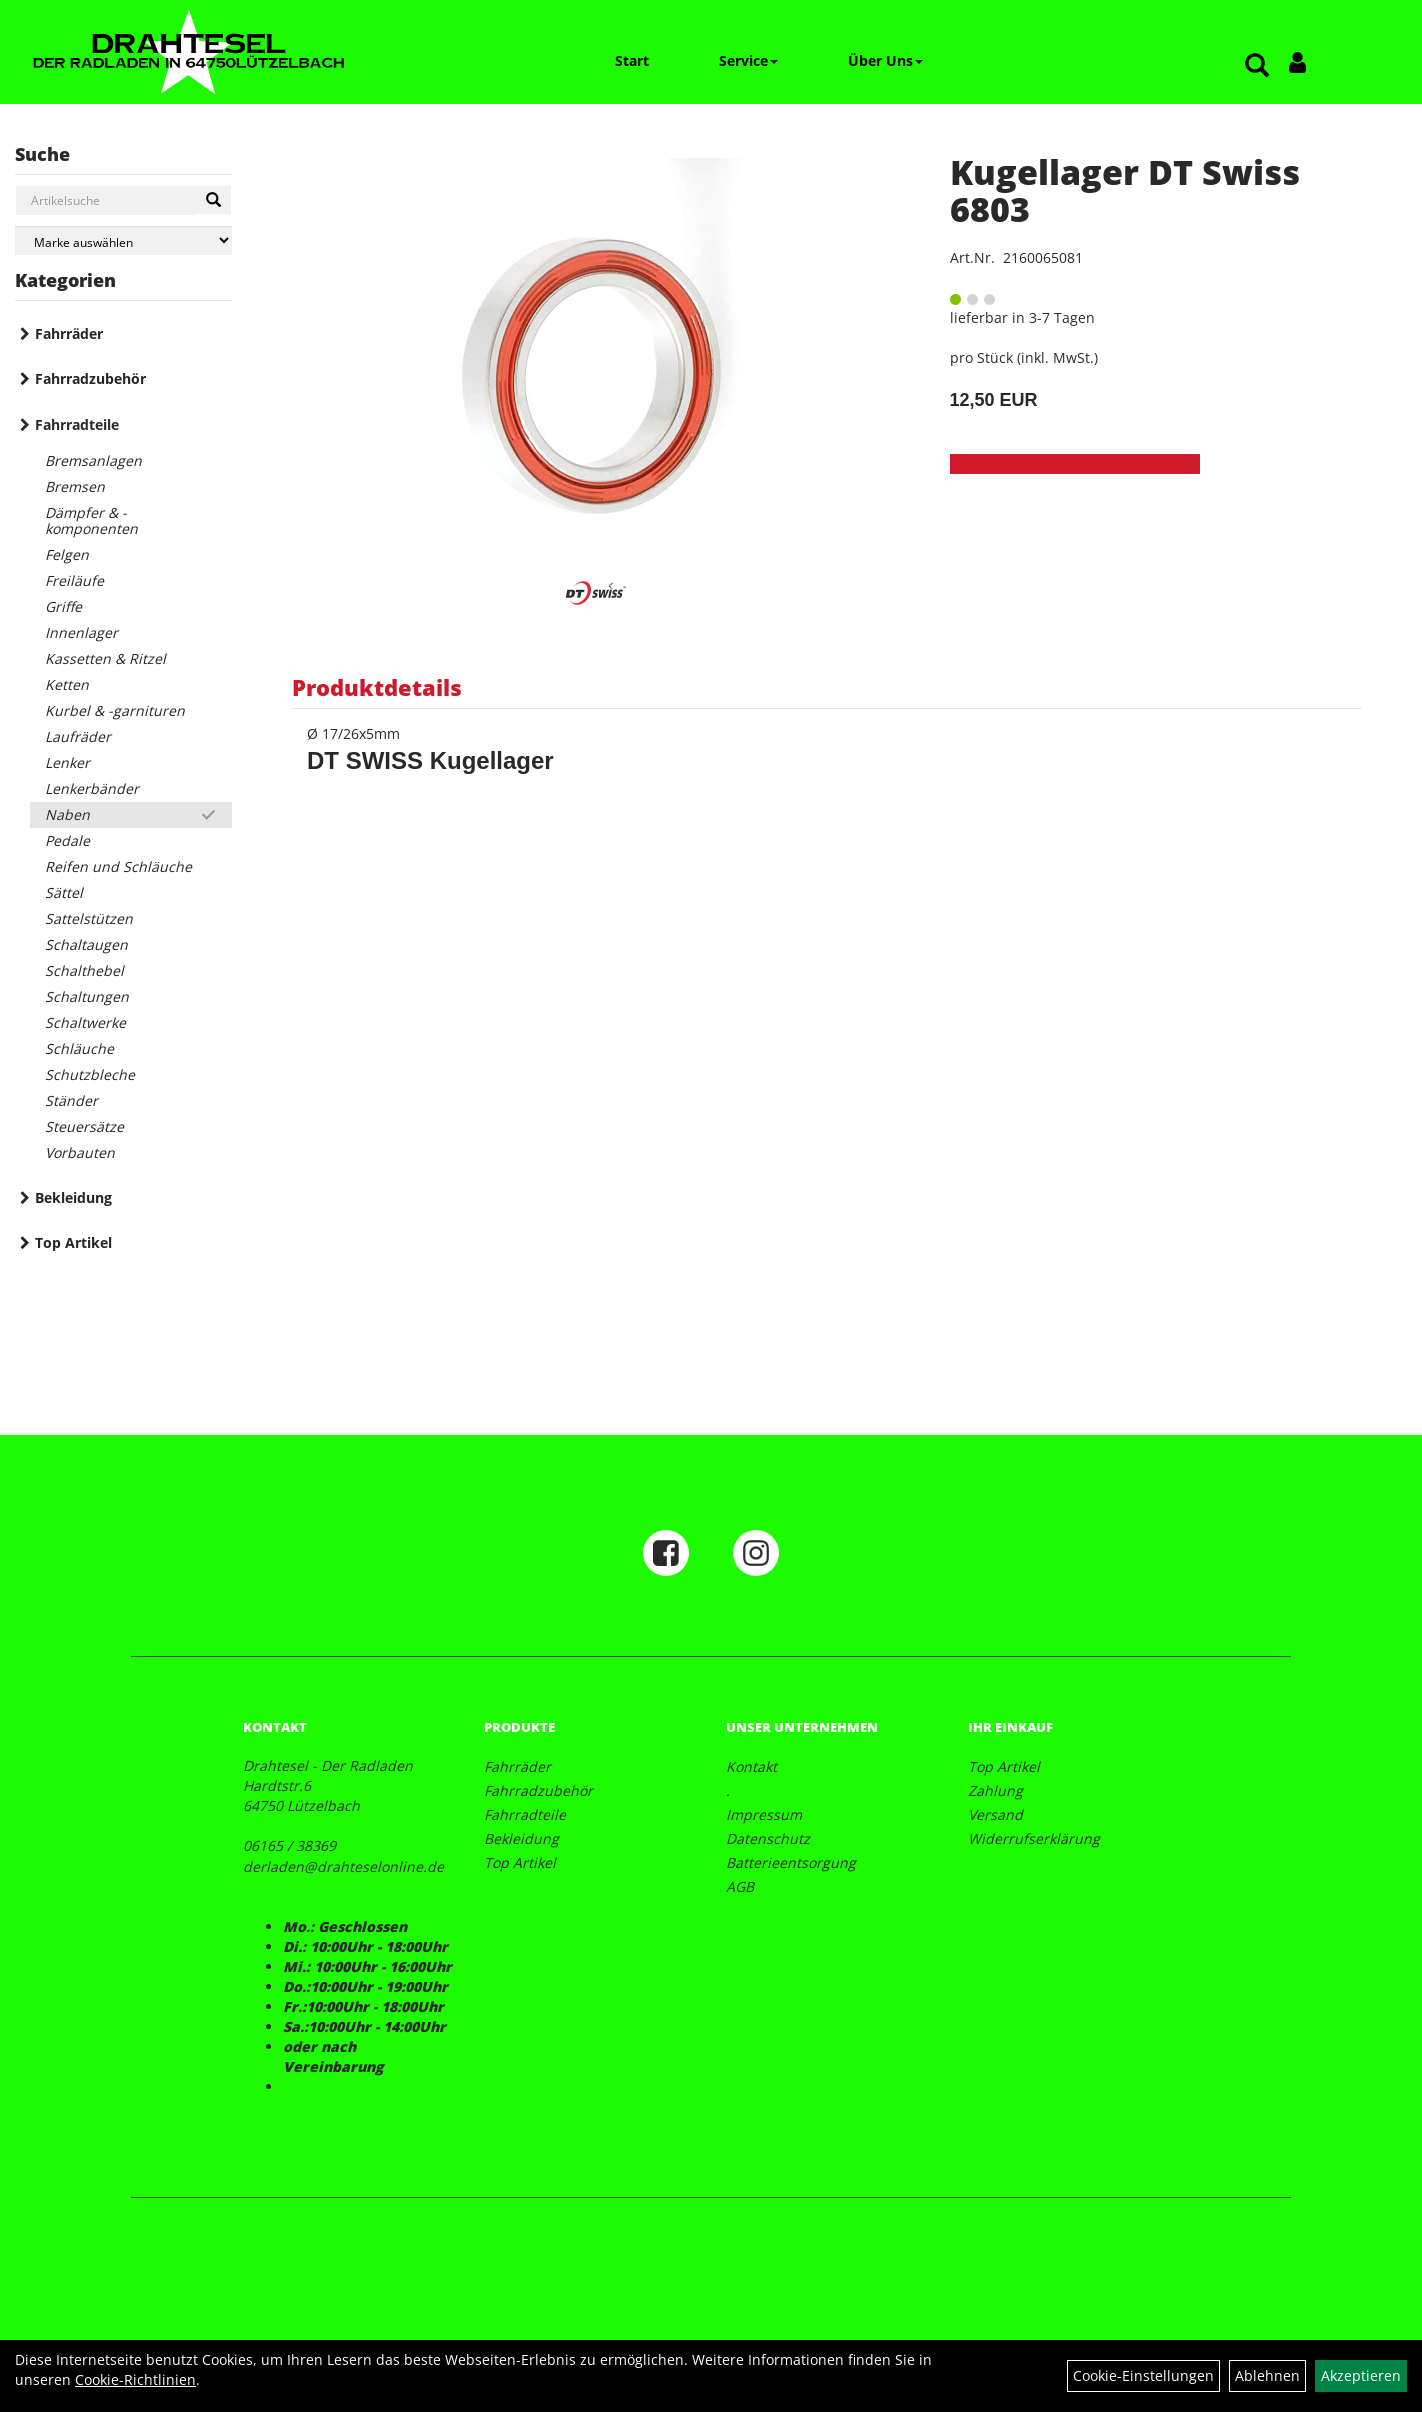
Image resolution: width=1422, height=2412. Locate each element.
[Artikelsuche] (1257, 66)
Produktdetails (377, 687)
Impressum (764, 1814)
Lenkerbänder (92, 788)
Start (632, 60)
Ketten (67, 684)
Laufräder (78, 736)
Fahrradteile (77, 424)
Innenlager (81, 632)
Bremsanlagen (93, 460)
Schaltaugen (86, 944)
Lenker (67, 762)
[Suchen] (213, 200)
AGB (740, 1886)
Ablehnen (1267, 2375)
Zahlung (995, 1790)
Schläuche (79, 1048)
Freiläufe (74, 580)
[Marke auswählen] (123, 240)
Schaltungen (87, 996)
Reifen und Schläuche (118, 866)
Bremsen (75, 486)
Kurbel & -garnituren (115, 710)
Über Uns (885, 60)
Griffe (63, 606)
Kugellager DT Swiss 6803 (1125, 190)
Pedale (67, 840)
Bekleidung (73, 1197)
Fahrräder (69, 333)
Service (748, 60)
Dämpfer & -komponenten (91, 520)
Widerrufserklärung (1034, 1838)
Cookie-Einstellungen (1143, 2375)
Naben (67, 814)
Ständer (71, 1100)
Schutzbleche (90, 1074)
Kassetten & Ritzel (105, 658)
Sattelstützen (89, 918)
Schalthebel (84, 970)
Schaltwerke (85, 1022)
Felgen (67, 554)
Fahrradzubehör (90, 378)
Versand (995, 1814)
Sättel (64, 892)
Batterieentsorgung (791, 1862)
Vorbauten (80, 1152)
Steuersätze (84, 1126)
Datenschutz (768, 1838)
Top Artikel (73, 1242)
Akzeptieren (1361, 2375)
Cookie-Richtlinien (135, 2379)
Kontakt (751, 1766)
